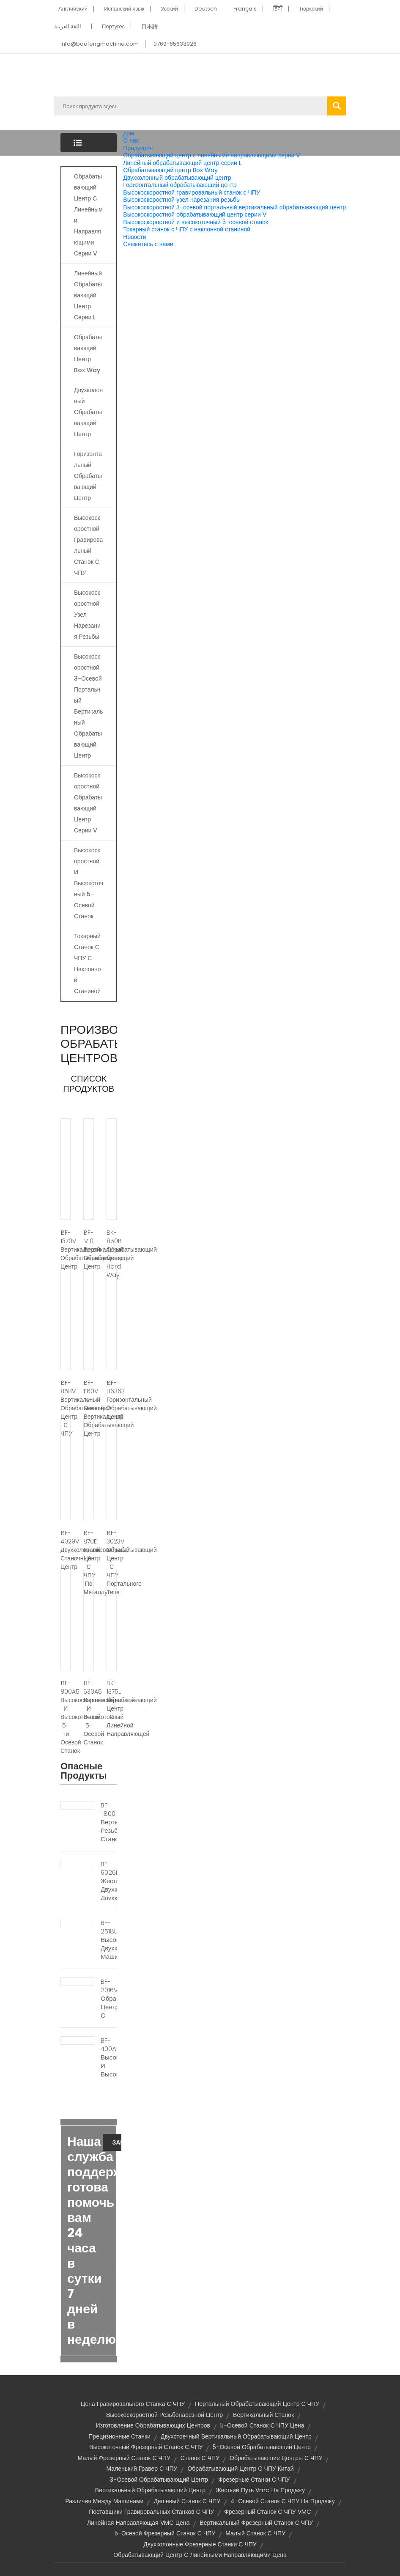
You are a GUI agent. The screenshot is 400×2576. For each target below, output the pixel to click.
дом (128, 133)
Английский (73, 9)
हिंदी (277, 9)
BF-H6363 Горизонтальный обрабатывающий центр (112, 1400)
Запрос (116, 2142)
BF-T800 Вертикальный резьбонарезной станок (109, 1822)
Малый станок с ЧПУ (255, 2533)
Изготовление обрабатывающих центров (153, 2425)
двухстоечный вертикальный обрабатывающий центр (236, 2436)
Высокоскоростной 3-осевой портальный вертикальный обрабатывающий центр (234, 207)
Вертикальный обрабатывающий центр (150, 2490)
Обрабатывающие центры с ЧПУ (276, 2458)
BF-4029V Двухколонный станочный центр (65, 1550)
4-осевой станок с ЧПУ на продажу (282, 2501)
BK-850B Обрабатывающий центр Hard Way (112, 1253)
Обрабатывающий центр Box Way (170, 170)
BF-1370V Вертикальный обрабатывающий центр (65, 1249)
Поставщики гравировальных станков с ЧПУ (151, 2511)
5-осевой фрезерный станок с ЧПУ (165, 2533)
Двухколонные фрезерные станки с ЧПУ (199, 2544)
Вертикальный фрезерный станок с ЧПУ (256, 2522)
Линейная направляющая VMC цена (138, 2522)
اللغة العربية (67, 26)
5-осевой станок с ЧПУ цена (262, 2425)
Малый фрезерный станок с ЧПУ (124, 2458)
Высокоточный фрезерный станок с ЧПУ (146, 2447)
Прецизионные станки (119, 2436)
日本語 (149, 26)
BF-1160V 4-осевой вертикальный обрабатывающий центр (88, 1408)
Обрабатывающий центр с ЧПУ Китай (240, 2468)
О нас (131, 140)
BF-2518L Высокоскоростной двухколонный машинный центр (109, 1944)
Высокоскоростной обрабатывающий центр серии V (194, 214)
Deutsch (206, 9)
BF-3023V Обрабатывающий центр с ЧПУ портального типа (112, 1562)
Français (245, 9)
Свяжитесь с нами (148, 244)
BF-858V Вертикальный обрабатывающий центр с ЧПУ (65, 1408)
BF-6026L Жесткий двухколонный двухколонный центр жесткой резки (109, 1894)
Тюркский (311, 9)
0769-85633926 (175, 44)
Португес (113, 26)
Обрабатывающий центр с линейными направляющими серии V (211, 155)
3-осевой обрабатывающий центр (159, 2479)
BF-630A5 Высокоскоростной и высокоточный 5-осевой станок (88, 1713)
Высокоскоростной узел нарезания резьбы (182, 199)
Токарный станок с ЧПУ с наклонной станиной (186, 229)
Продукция (138, 148)
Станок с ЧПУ (200, 2458)
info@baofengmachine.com (99, 44)
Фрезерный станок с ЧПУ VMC (267, 2511)
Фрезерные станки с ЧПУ (254, 2479)
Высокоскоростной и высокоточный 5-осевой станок (195, 222)
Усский (169, 9)
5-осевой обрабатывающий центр (262, 2447)
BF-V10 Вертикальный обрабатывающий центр (88, 1249)
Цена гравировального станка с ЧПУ (133, 2404)
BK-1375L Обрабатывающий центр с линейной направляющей (112, 1708)
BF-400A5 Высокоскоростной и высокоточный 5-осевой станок (109, 2070)
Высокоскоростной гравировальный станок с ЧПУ (191, 192)
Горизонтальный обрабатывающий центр (179, 185)
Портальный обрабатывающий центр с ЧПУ (257, 2404)
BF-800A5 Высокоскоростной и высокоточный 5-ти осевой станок (65, 1717)
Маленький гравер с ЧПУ (141, 2468)
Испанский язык (124, 9)
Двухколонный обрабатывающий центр (177, 177)
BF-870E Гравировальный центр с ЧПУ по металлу (88, 1562)
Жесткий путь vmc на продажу (260, 2490)
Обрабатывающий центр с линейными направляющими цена (199, 2555)
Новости (134, 237)
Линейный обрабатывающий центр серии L (182, 163)
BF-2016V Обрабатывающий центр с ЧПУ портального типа (109, 2011)
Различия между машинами (104, 2501)
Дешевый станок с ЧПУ (186, 2501)
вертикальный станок (263, 2415)
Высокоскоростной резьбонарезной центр (164, 2415)
